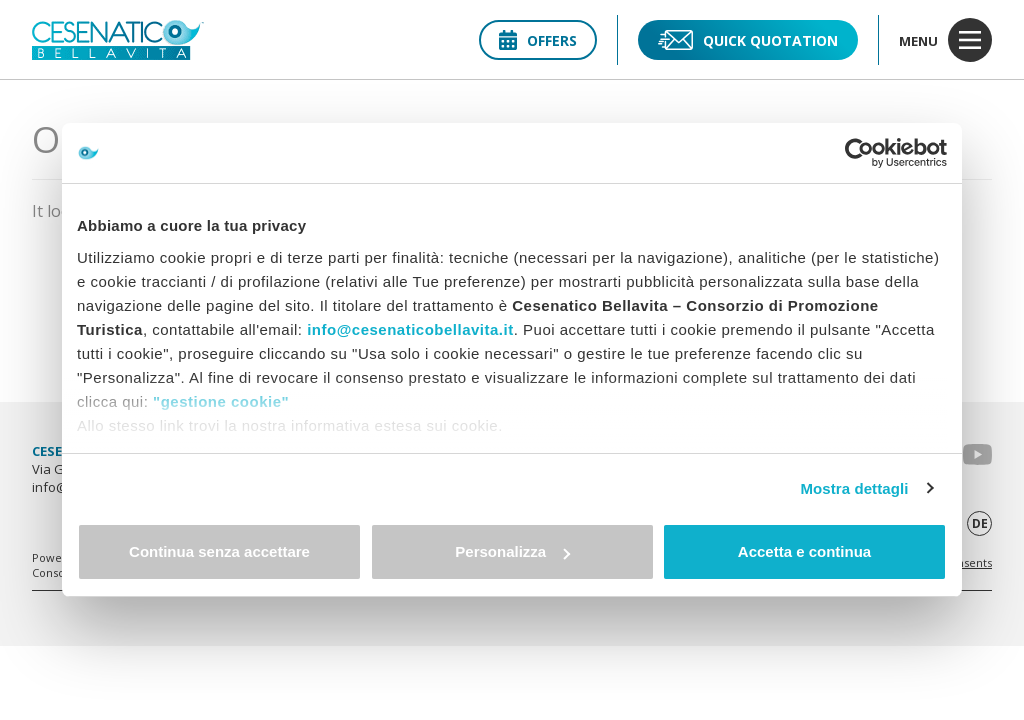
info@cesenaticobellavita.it (410, 329)
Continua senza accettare (219, 551)
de (980, 523)
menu (945, 40)
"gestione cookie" (221, 401)
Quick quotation (748, 40)
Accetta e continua (804, 551)
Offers (538, 40)
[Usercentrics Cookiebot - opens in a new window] (859, 153)
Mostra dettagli (854, 488)
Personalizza (512, 551)
